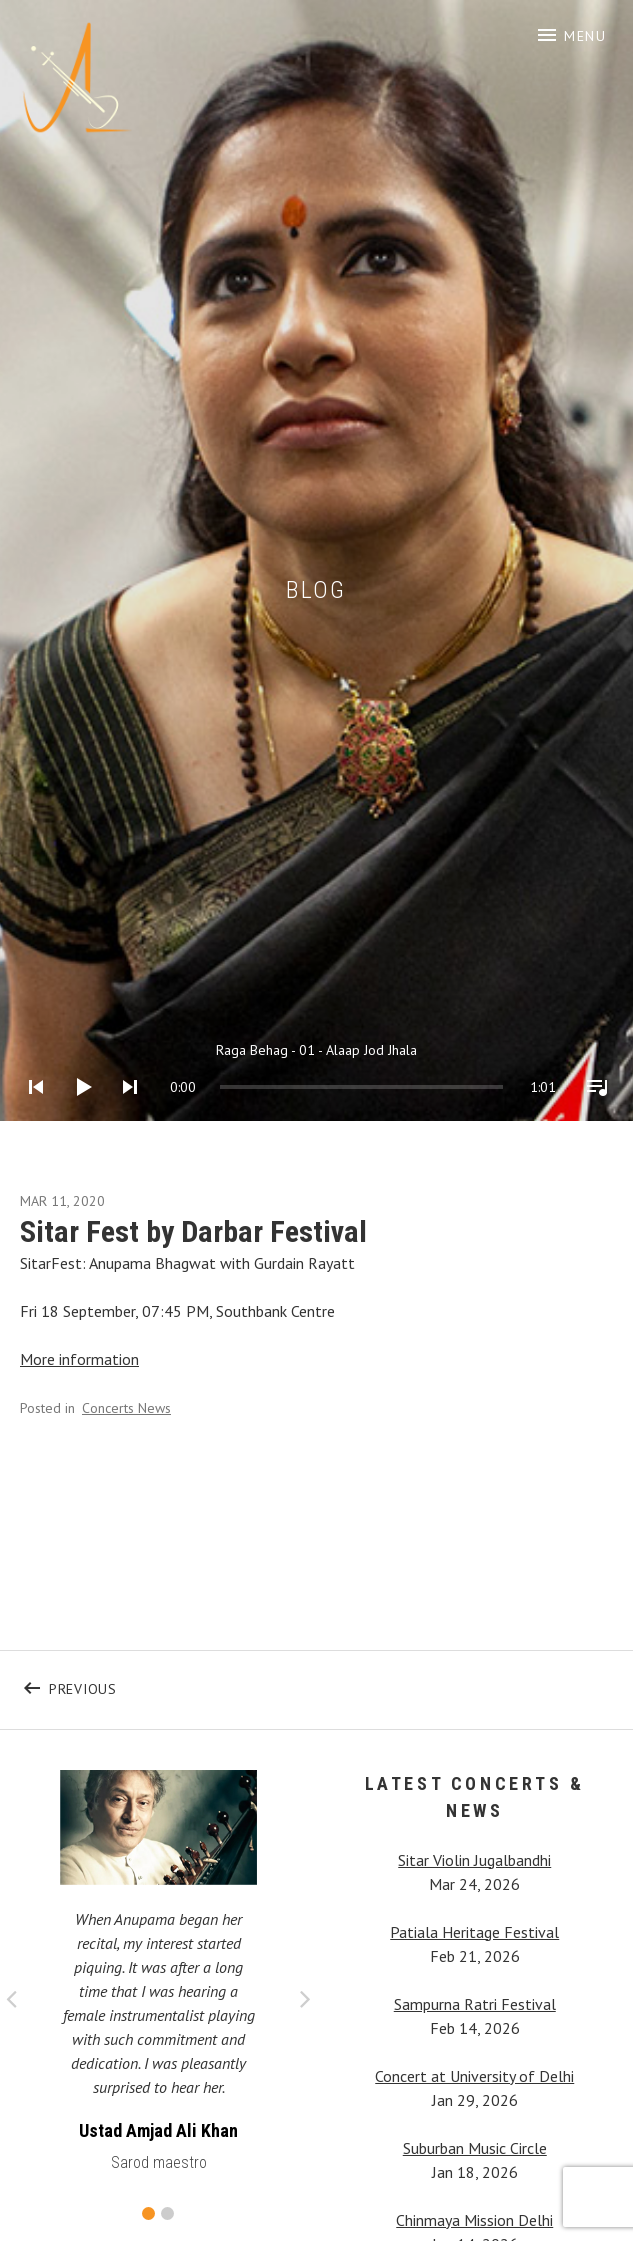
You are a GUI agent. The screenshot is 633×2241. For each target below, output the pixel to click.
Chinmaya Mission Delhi (474, 2220)
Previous (183, 1684)
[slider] (240, 1087)
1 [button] (148, 2213)
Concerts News (126, 1408)
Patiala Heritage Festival (474, 1932)
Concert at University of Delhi (474, 2076)
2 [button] (167, 2213)
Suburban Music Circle (475, 2148)
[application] (316, 1071)
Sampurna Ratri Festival (475, 2004)
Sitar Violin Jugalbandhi (474, 1860)
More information (79, 1359)
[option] (158, 1976)
